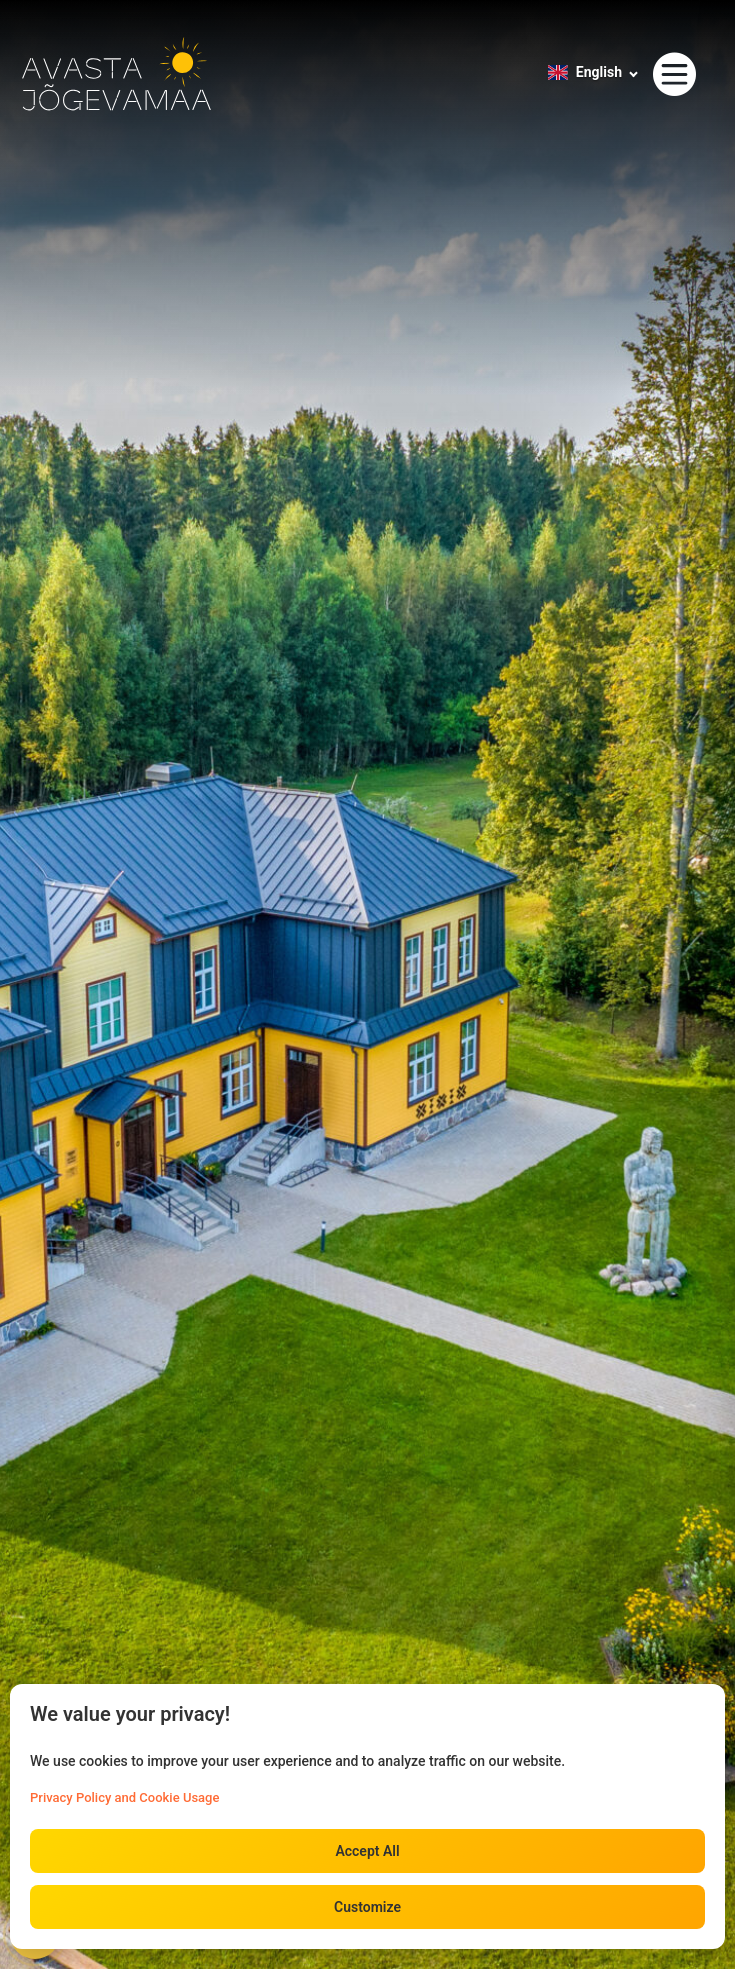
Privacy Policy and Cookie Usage (124, 1797)
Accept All (367, 1851)
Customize (367, 1907)
